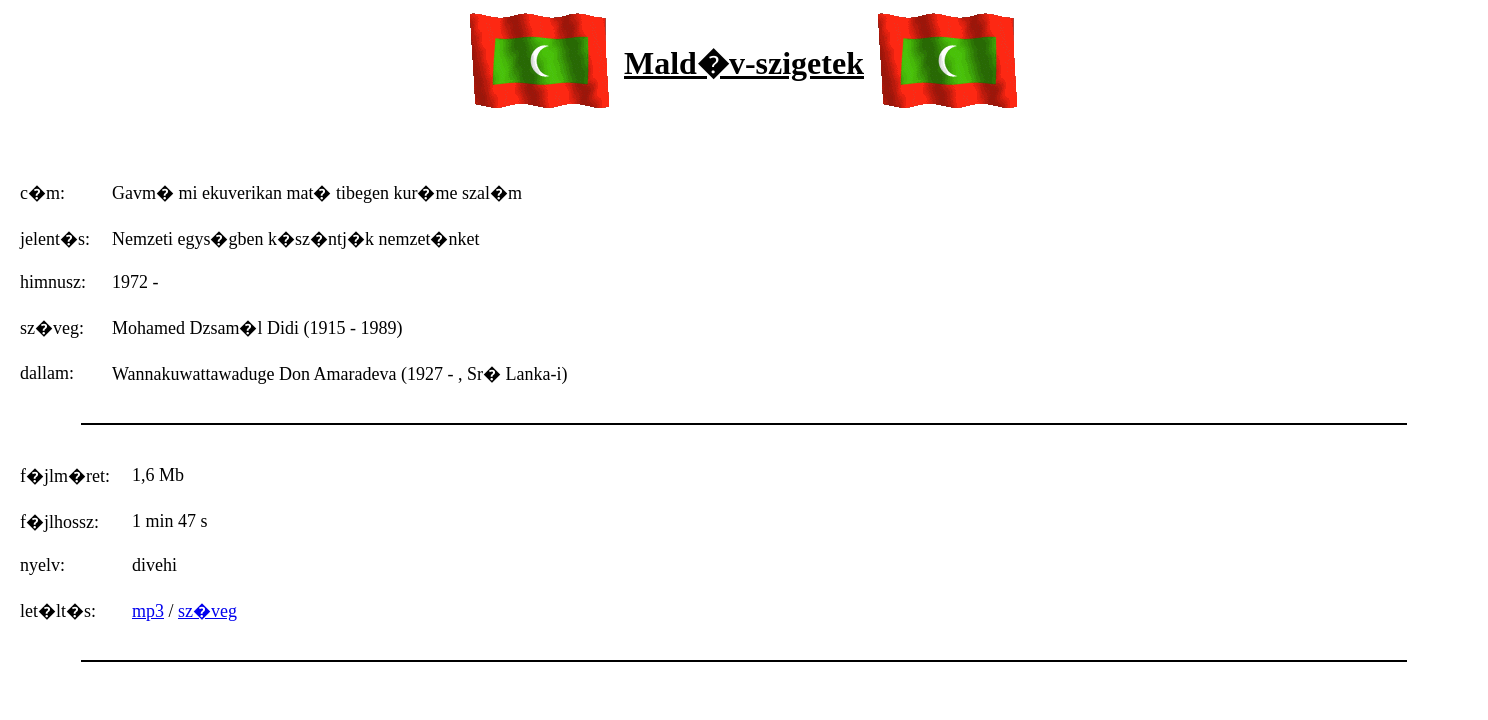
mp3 (148, 611)
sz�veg (207, 611)
